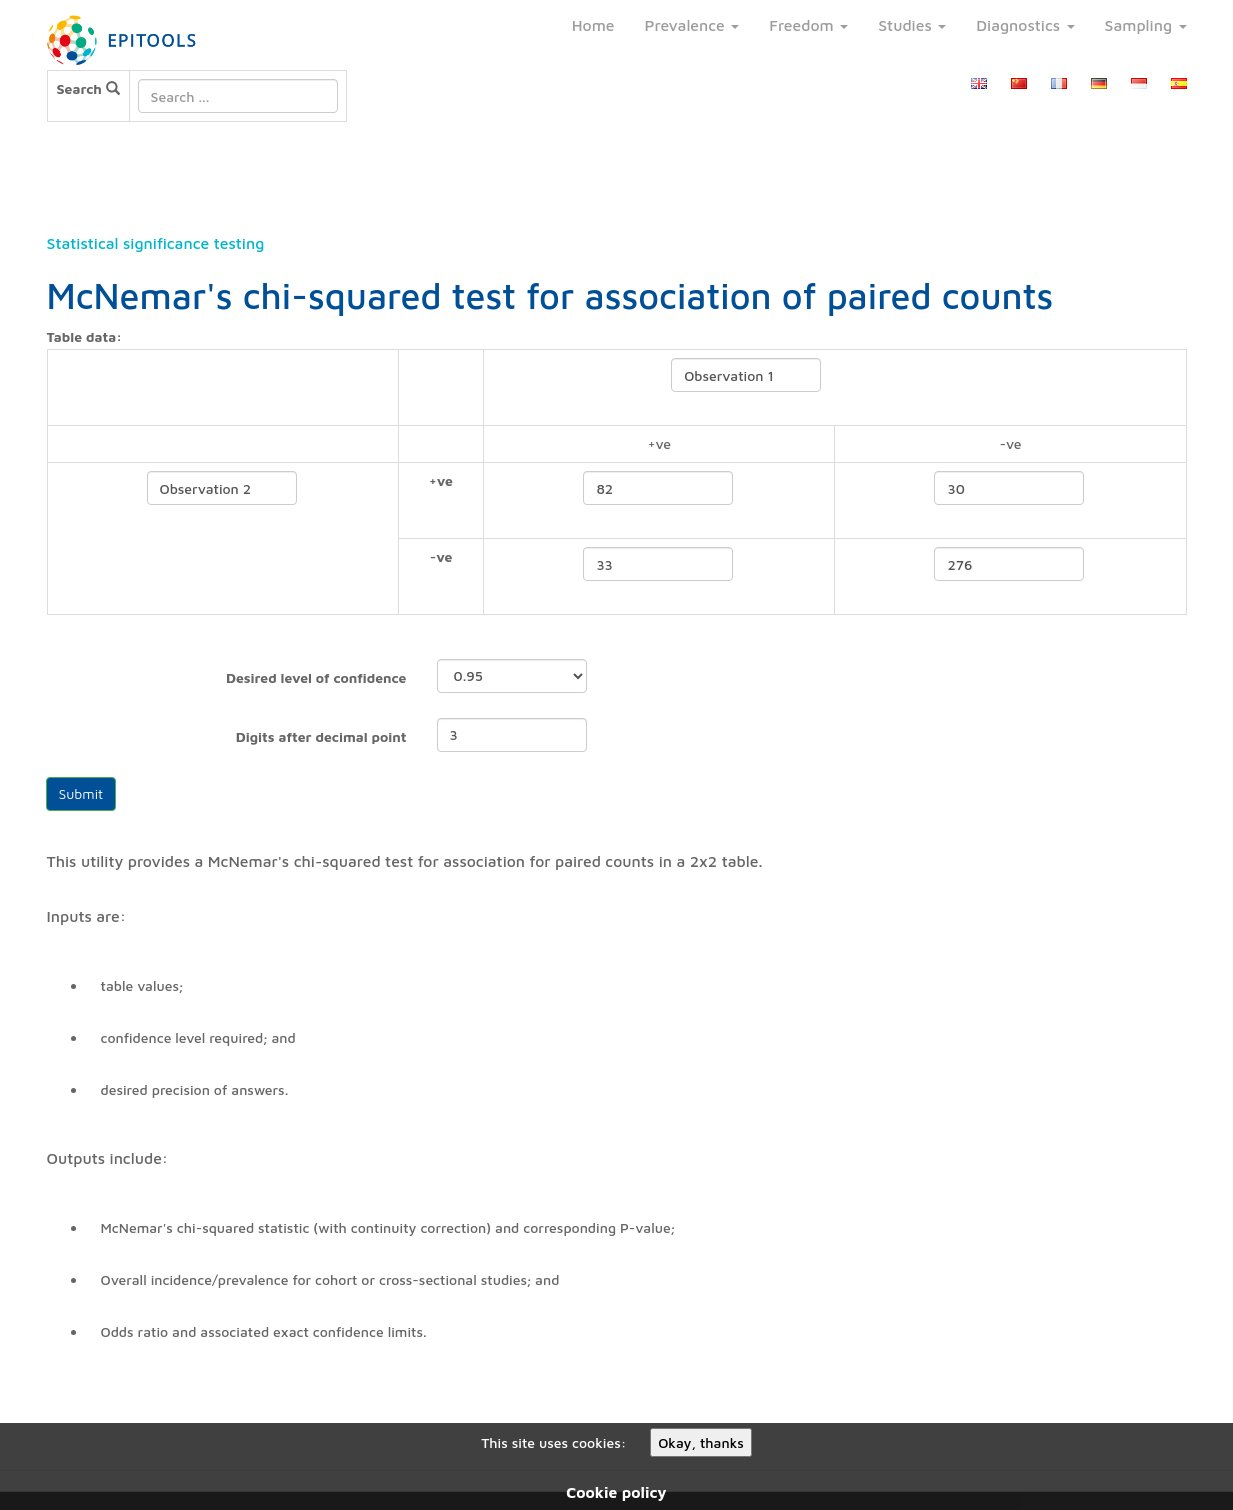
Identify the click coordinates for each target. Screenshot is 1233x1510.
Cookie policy (616, 1492)
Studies (912, 25)
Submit (81, 793)
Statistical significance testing (156, 243)
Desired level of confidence (316, 677)
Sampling (1146, 25)
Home (593, 25)
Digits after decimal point (321, 736)
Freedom (808, 25)
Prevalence (692, 25)
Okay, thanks (701, 1442)
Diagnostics (1025, 25)
